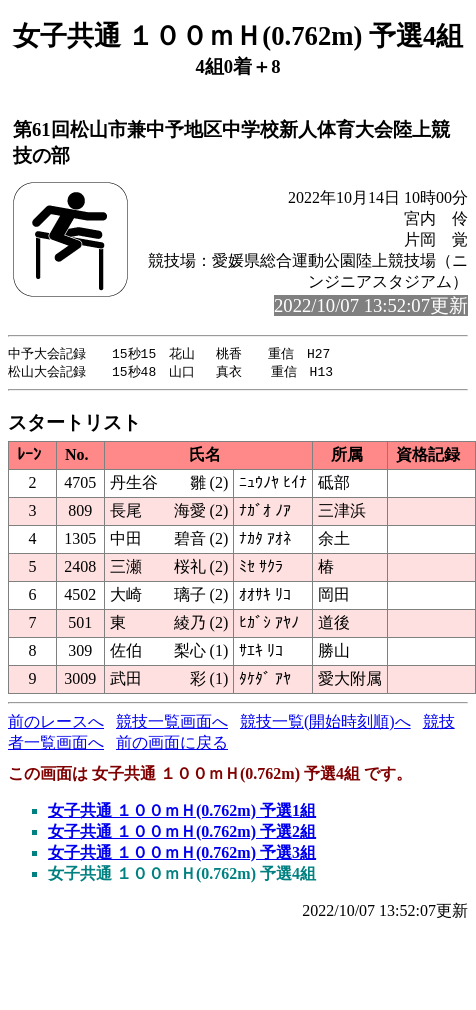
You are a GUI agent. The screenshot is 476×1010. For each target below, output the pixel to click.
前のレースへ (56, 723)
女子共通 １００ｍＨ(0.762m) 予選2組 (182, 833)
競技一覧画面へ (172, 723)
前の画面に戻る (172, 744)
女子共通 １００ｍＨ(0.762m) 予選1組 (182, 812)
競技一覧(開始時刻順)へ (325, 723)
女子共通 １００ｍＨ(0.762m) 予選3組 (182, 854)
